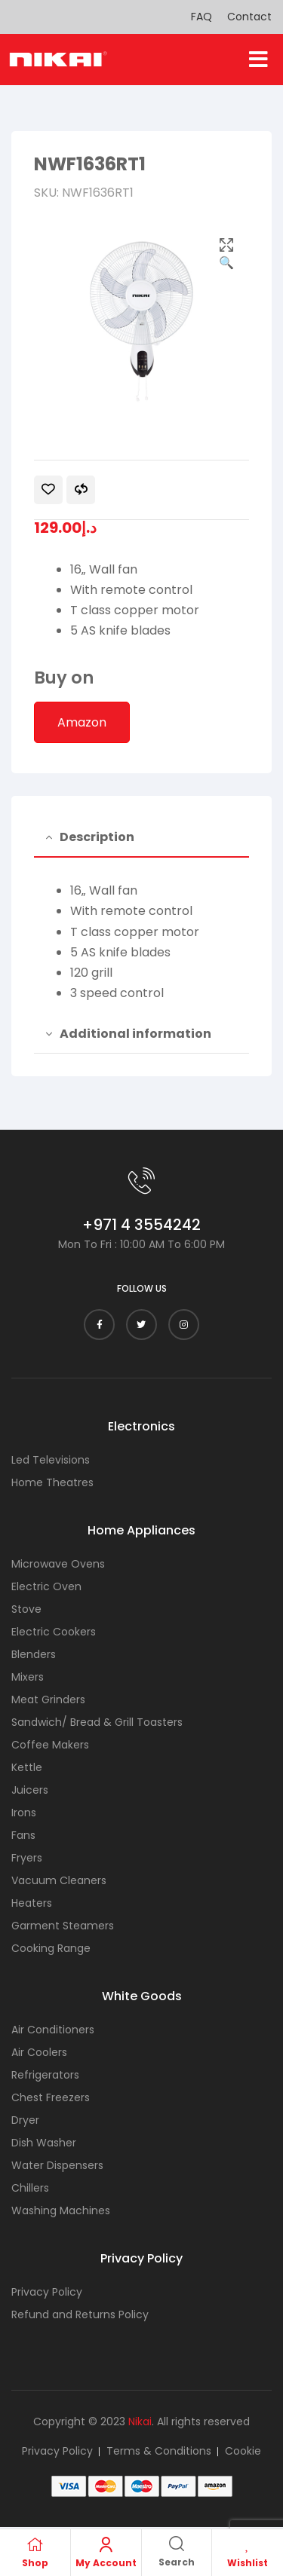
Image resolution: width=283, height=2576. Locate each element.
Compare (80, 490)
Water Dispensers (57, 2165)
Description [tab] (97, 837)
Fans (23, 1835)
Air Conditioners (52, 2029)
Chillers (30, 2187)
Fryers (26, 1857)
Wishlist (247, 2562)
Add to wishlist (48, 490)
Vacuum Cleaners (58, 1880)
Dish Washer (43, 2142)
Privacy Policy (46, 2291)
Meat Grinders (48, 1699)
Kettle (26, 1767)
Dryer (25, 2120)
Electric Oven (46, 1586)
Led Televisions (50, 1459)
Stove (26, 1609)
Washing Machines (60, 2210)
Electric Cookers (53, 1631)
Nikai (140, 2421)
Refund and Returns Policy (80, 2314)
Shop (35, 2562)
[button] (258, 59)
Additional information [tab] (135, 1033)
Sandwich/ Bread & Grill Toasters (97, 1722)
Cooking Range (51, 1948)
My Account (106, 2562)
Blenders (33, 1654)
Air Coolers (39, 2052)
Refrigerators (45, 2074)
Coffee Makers (50, 1744)
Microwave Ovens (58, 1563)
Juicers (29, 1789)
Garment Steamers (62, 1925)
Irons (23, 1812)
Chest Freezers (50, 2097)
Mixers (27, 1676)
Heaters (31, 1903)
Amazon (81, 722)
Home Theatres (52, 1482)
